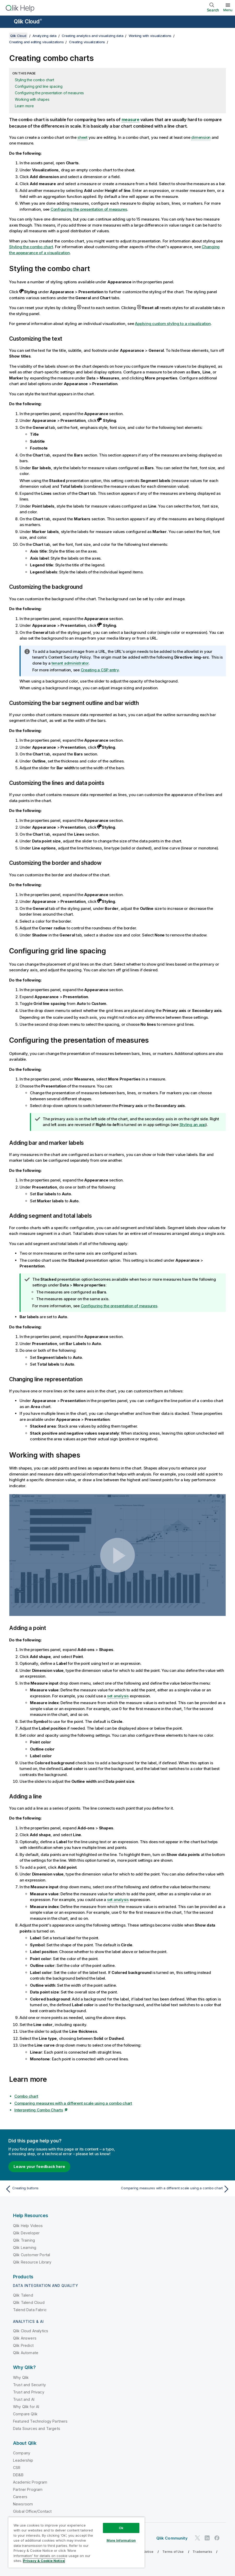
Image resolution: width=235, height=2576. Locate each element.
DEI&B (18, 2475)
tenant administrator (70, 663)
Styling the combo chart (34, 80)
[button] (117, 1555)
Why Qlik (21, 2377)
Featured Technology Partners (40, 2421)
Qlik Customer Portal (31, 2255)
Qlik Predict (23, 2345)
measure (130, 119)
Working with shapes (32, 99)
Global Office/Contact (32, 2511)
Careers (20, 2496)
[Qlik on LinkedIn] (207, 2538)
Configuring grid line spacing (39, 86)
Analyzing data (45, 36)
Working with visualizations (150, 36)
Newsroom (23, 2504)
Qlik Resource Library (32, 2262)
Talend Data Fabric (30, 2310)
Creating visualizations (87, 42)
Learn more (24, 106)
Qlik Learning (24, 2247)
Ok (121, 2528)
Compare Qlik (25, 2414)
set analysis (118, 1695)
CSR (16, 2467)
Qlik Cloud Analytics (30, 2331)
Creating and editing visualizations (36, 42)
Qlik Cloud (28, 21)
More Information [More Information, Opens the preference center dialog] (121, 2540)
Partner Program (27, 2489)
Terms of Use (173, 2552)
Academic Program (30, 2482)
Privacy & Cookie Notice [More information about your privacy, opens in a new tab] (44, 2561)
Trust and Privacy (28, 2392)
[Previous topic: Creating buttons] (59, 2189)
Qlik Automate (25, 2352)
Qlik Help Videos (28, 2225)
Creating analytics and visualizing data (92, 36)
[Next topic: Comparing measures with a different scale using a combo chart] (175, 2189)
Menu (227, 10)
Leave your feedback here (39, 2166)
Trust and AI (23, 2399)
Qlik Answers (24, 2338)
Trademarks (202, 2552)
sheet (82, 137)
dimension (201, 137)
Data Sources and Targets (36, 2428)
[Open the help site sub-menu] (7, 22)
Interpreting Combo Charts (38, 2110)
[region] (76, 2542)
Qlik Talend (23, 2295)
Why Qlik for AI (26, 2406)
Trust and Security (29, 2385)
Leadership (23, 2460)
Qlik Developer (26, 2233)
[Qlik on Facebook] (217, 2538)
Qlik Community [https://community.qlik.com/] (172, 2538)
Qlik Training (24, 2240)
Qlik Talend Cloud (29, 2302)
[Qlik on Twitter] (197, 2538)
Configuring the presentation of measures (49, 93)
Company (21, 2453)
